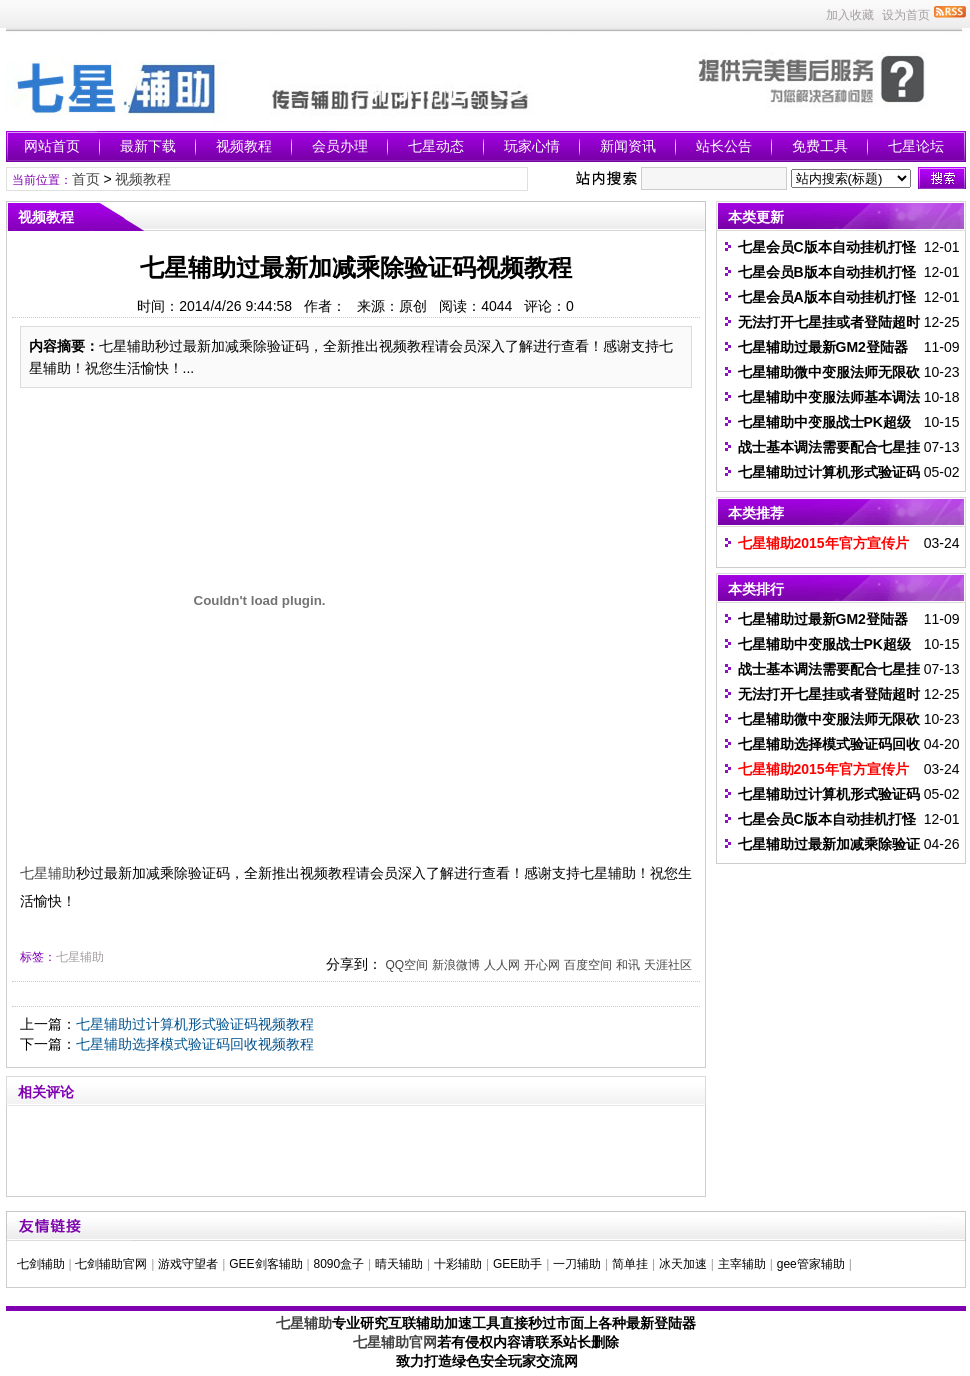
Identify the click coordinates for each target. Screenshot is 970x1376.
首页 (86, 179)
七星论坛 (916, 146)
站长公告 (724, 146)
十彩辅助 (458, 1264)
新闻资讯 (628, 146)
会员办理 (340, 146)
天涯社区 (668, 965)
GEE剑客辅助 (265, 1264)
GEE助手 (517, 1264)
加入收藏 (850, 15)
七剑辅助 (41, 1264)
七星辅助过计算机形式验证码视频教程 (195, 1024)
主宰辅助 (742, 1264)
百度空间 (588, 965)
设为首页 (906, 15)
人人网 (502, 965)
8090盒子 (338, 1264)
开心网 (542, 965)
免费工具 (820, 146)
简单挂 (630, 1264)
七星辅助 (48, 873)
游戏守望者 (188, 1264)
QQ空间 (406, 965)
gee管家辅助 (811, 1264)
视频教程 (244, 146)
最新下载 (148, 146)
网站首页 (52, 146)
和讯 (628, 965)
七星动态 (436, 146)
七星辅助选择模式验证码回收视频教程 (195, 1044)
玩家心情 (532, 146)
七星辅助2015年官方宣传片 (823, 543)
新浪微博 (456, 965)
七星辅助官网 (395, 1342)
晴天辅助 (399, 1264)
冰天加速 (683, 1264)
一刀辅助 (577, 1264)
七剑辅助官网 (111, 1264)
